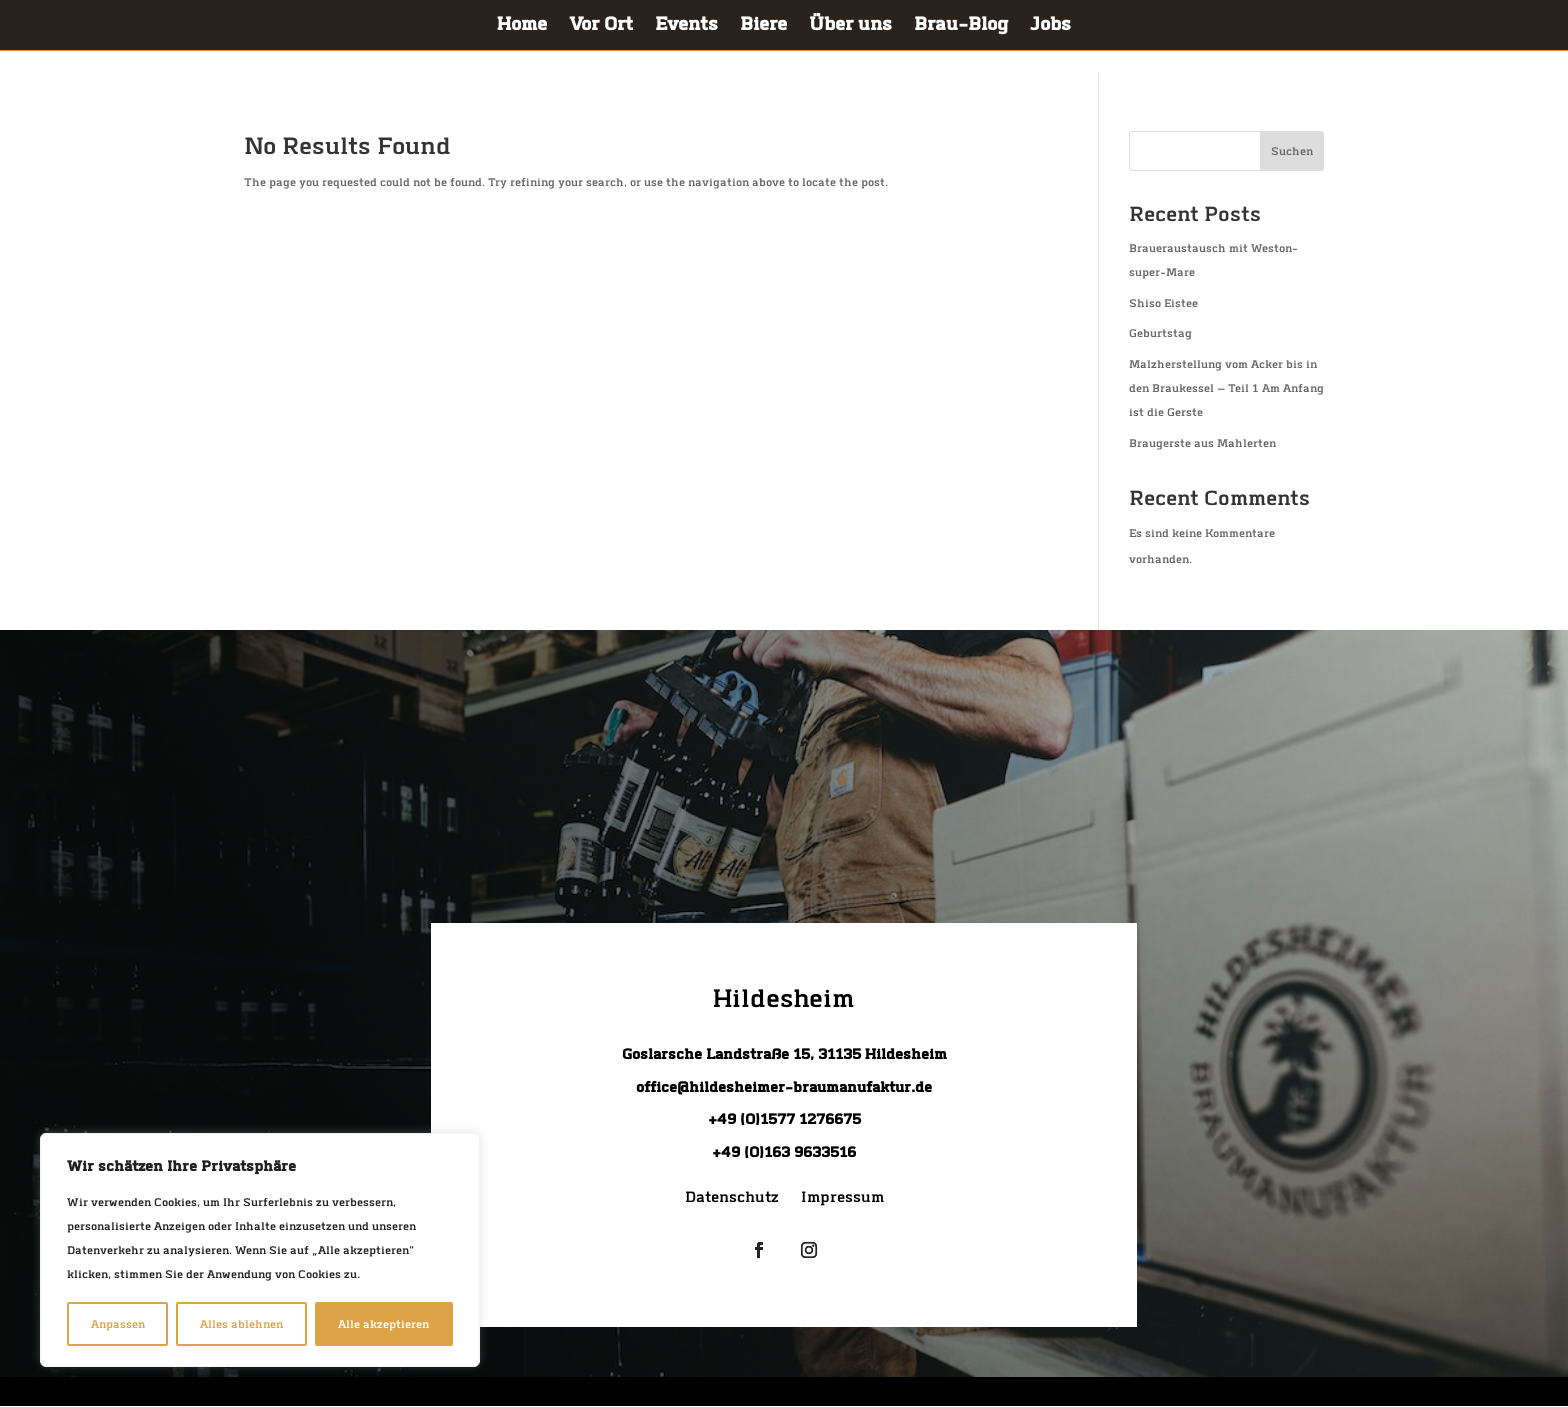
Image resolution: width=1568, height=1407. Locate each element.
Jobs (1050, 27)
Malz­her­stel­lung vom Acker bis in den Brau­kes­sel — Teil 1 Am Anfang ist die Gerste (1226, 388)
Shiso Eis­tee (1163, 303)
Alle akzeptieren (383, 1324)
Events (686, 27)
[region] (260, 1250)
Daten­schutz (732, 1199)
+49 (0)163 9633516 (784, 1152)
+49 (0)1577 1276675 (784, 1119)
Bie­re (763, 27)
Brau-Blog (961, 27)
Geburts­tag (1160, 333)
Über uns (850, 27)
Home (522, 27)
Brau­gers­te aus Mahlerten (1202, 443)
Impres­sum (842, 1199)
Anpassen (118, 1324)
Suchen (1292, 151)
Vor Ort (601, 27)
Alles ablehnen (241, 1324)
